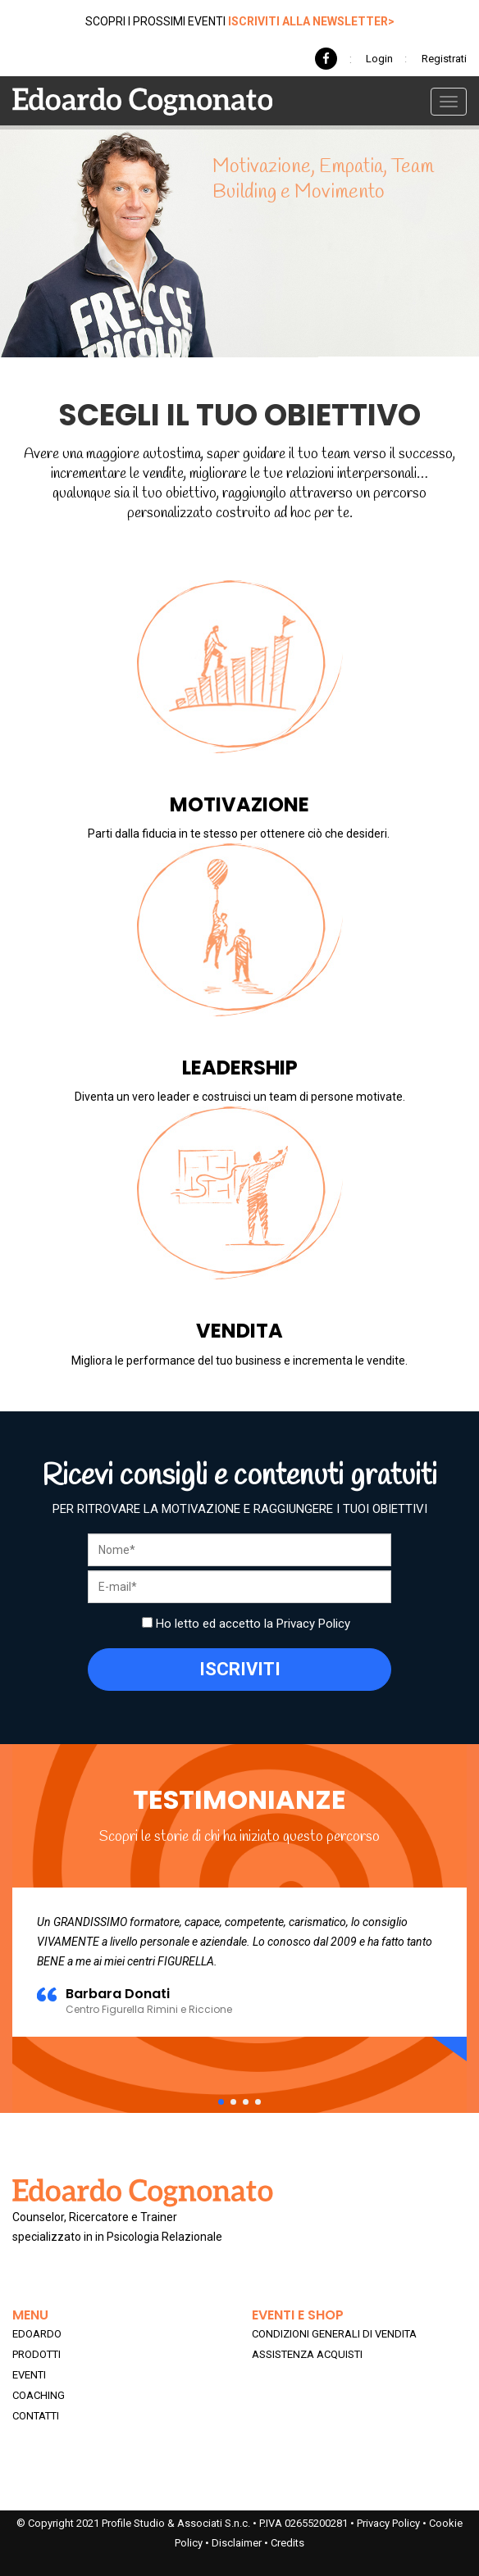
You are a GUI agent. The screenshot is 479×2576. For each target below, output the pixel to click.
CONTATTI (35, 2416)
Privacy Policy (313, 1623)
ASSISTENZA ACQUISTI (307, 2354)
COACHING (38, 2395)
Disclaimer (237, 2543)
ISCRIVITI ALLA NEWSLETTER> (311, 21)
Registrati (444, 58)
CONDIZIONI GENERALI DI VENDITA (334, 2334)
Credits (287, 2543)
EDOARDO (37, 2334)
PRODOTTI (36, 2354)
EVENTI (29, 2375)
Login (379, 58)
